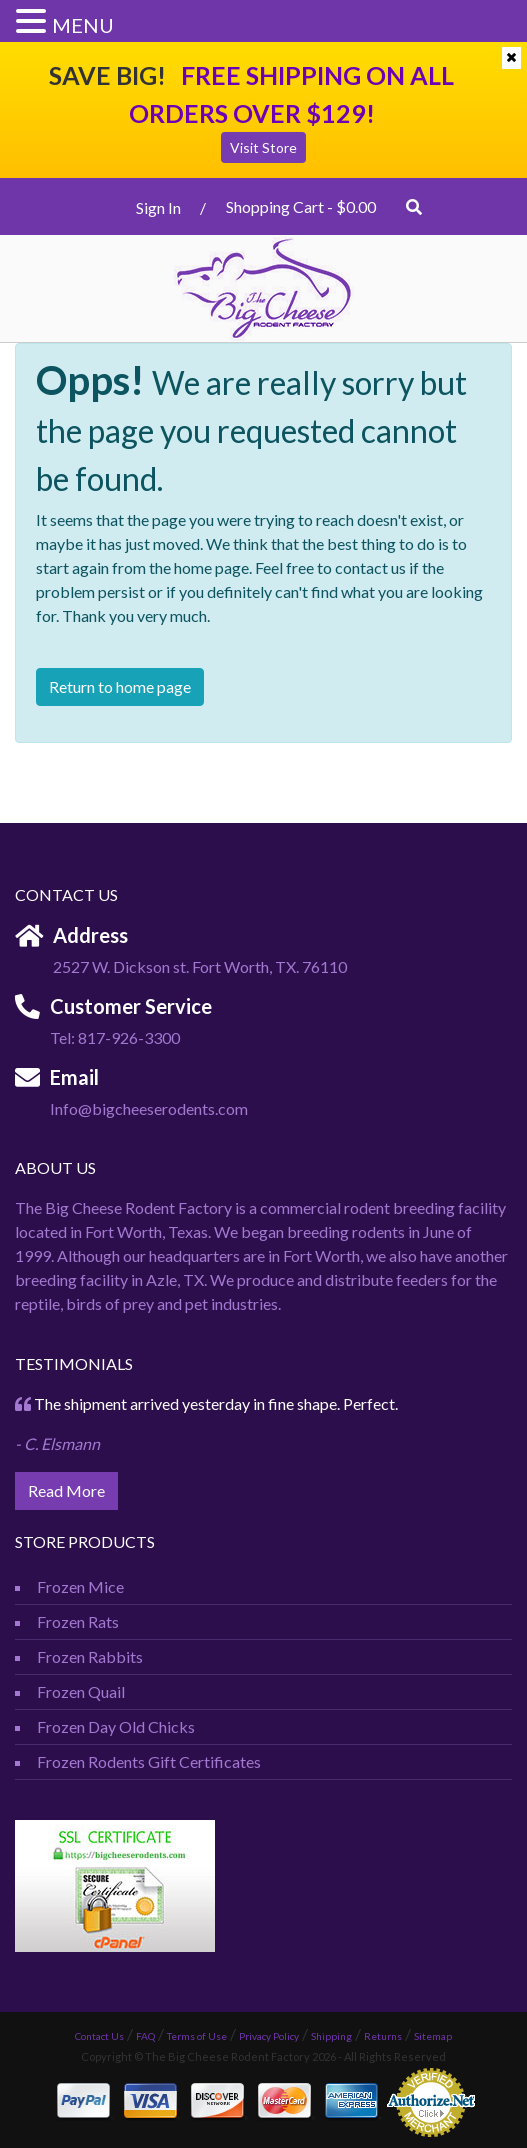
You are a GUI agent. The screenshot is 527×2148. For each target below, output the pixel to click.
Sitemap (433, 2036)
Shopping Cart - (301, 206)
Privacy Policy (269, 2036)
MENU (83, 25)
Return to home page (120, 686)
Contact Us (99, 2036)
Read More (66, 1490)
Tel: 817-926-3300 (115, 1037)
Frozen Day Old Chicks (116, 1726)
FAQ (145, 2036)
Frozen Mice (80, 1586)
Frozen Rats (78, 1621)
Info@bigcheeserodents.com (149, 1108)
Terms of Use (197, 2036)
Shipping (331, 2036)
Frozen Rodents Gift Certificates (149, 1761)
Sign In (158, 207)
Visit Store (263, 147)
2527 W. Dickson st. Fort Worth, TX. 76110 (200, 966)
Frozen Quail (81, 1691)
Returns (383, 2036)
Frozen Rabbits (90, 1656)
